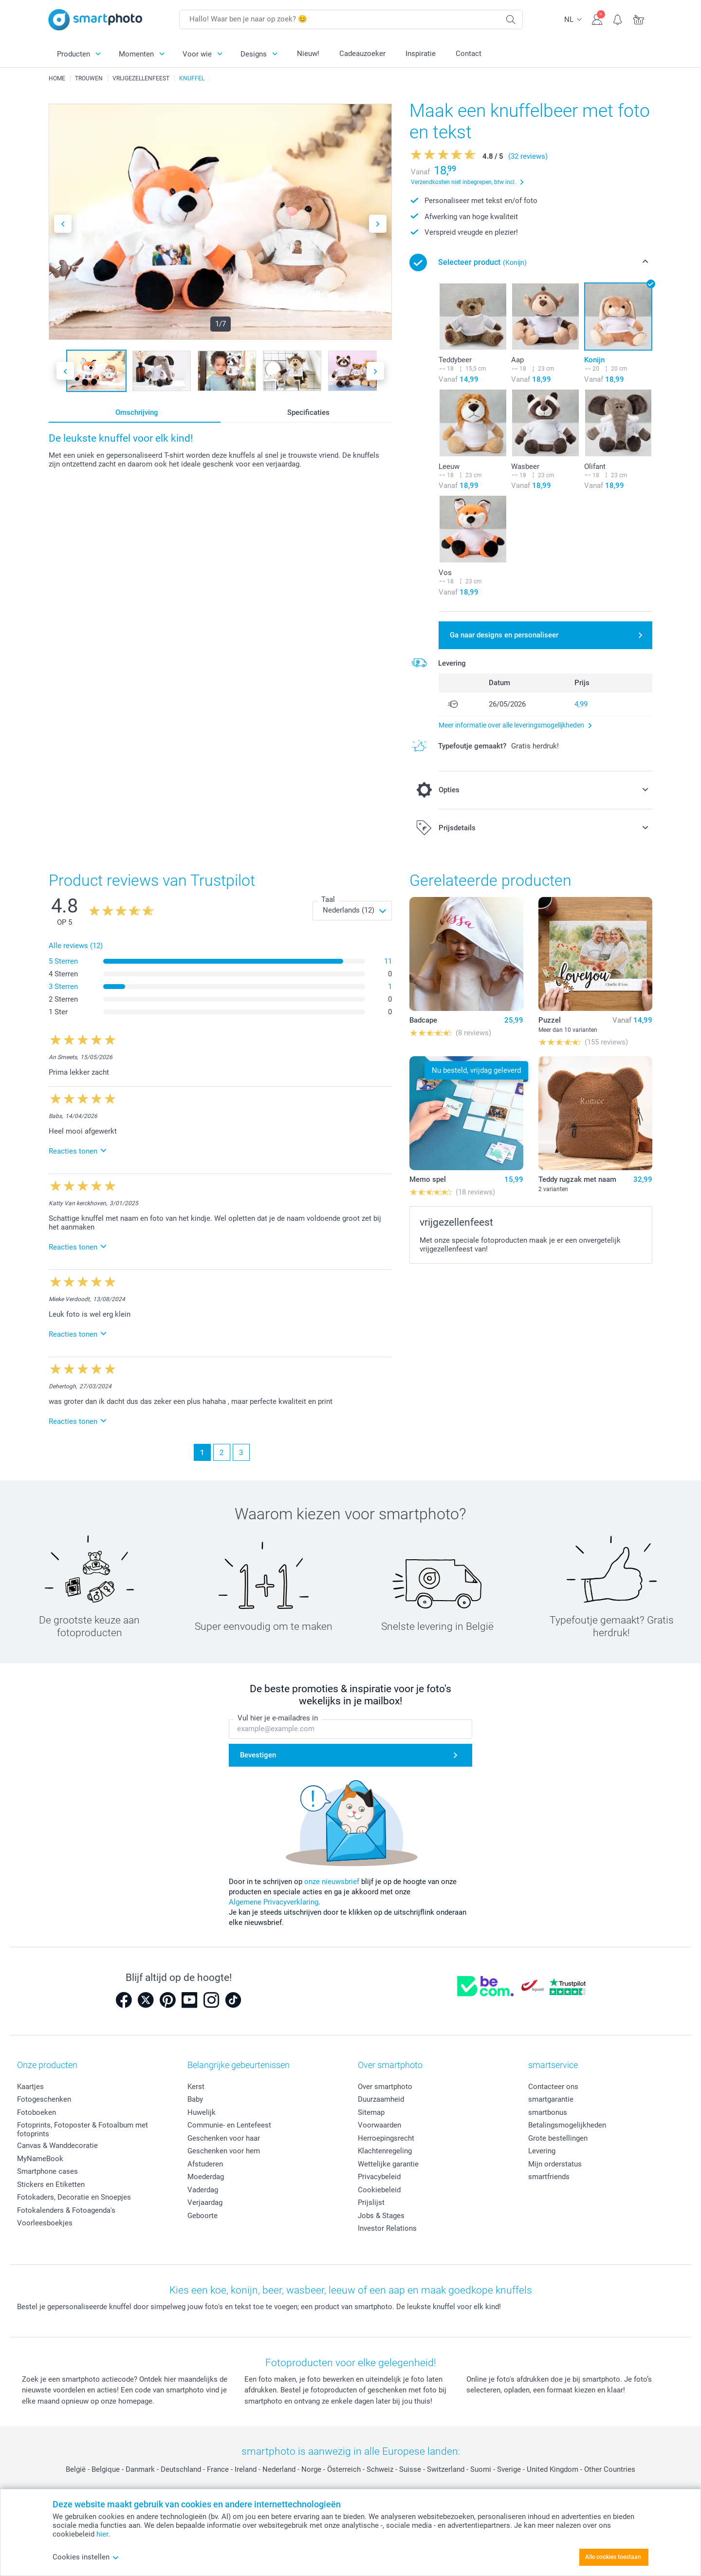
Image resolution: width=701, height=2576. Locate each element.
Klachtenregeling (385, 2151)
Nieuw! (308, 53)
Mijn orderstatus (555, 2164)
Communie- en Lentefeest (229, 2125)
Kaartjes (30, 2086)
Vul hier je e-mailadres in (278, 1718)
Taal (328, 899)
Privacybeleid (379, 2176)
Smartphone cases (47, 2171)
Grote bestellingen (558, 2138)
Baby (195, 2099)
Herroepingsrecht (386, 2138)
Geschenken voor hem (223, 2151)
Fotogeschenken (44, 2099)
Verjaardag (204, 2202)
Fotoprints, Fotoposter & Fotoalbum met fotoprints (82, 2129)
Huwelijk (201, 2112)
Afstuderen (205, 2164)
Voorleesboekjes (45, 2223)
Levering (541, 2151)
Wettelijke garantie (388, 2164)
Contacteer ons (553, 2086)
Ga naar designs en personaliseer (504, 635)
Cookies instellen (86, 2557)
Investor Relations (387, 2228)
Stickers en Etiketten (51, 2184)
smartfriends (549, 2176)
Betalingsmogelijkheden (567, 2125)
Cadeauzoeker (362, 53)
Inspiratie (421, 53)
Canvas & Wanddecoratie (57, 2145)
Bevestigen (258, 1755)
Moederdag (205, 2176)
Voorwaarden (379, 2125)
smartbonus (547, 2112)
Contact (468, 53)
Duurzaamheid (381, 2099)
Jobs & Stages (381, 2215)
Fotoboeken (36, 2112)
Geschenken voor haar (223, 2138)
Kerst (195, 2086)
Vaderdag (202, 2189)
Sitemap (371, 2112)
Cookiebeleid (379, 2189)
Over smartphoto (385, 2086)
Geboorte (202, 2215)
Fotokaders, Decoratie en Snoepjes (74, 2197)
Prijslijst (371, 2202)
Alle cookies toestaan (613, 2557)
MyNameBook (40, 2158)
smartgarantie (550, 2099)
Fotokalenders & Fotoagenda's (66, 2210)
